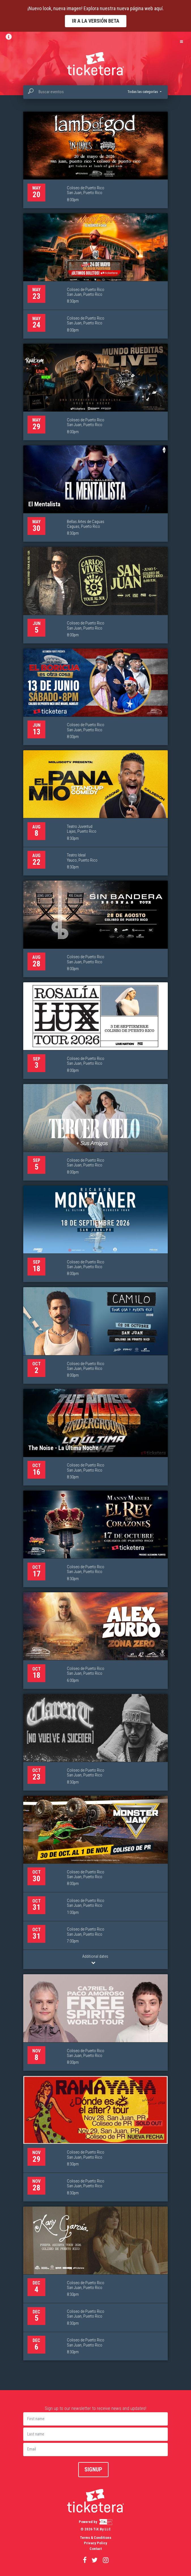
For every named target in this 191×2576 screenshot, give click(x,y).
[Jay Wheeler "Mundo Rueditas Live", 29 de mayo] (95, 392)
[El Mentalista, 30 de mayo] (95, 493)
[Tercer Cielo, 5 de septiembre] (95, 1132)
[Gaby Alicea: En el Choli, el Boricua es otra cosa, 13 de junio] (95, 697)
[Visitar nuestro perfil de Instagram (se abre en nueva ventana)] (106, 2560)
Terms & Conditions (95, 2537)
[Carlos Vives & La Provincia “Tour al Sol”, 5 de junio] (95, 595)
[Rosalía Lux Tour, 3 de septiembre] (95, 1030)
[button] (144, 91)
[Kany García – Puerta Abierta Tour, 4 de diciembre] (95, 2284)
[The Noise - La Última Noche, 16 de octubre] (95, 1437)
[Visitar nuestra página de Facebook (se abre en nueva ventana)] (84, 2560)
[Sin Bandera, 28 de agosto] (95, 929)
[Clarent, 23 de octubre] (95, 1742)
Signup (93, 2469)
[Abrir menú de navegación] (181, 41)
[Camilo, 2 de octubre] (95, 1335)
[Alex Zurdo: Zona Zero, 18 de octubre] (95, 1640)
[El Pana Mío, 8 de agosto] (95, 812)
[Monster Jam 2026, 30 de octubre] (95, 1882)
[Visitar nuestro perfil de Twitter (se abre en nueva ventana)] (95, 2560)
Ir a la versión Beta (95, 21)
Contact (96, 2549)
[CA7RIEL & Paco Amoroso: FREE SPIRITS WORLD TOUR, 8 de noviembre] (95, 2022)
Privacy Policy (95, 2543)
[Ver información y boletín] (10, 37)
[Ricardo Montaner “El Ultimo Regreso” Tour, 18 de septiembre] (95, 1234)
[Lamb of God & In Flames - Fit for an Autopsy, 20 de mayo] (95, 160)
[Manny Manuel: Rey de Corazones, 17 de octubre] (95, 1539)
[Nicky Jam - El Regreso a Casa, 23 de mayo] (95, 276)
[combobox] (95, 92)
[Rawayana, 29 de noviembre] (95, 2138)
